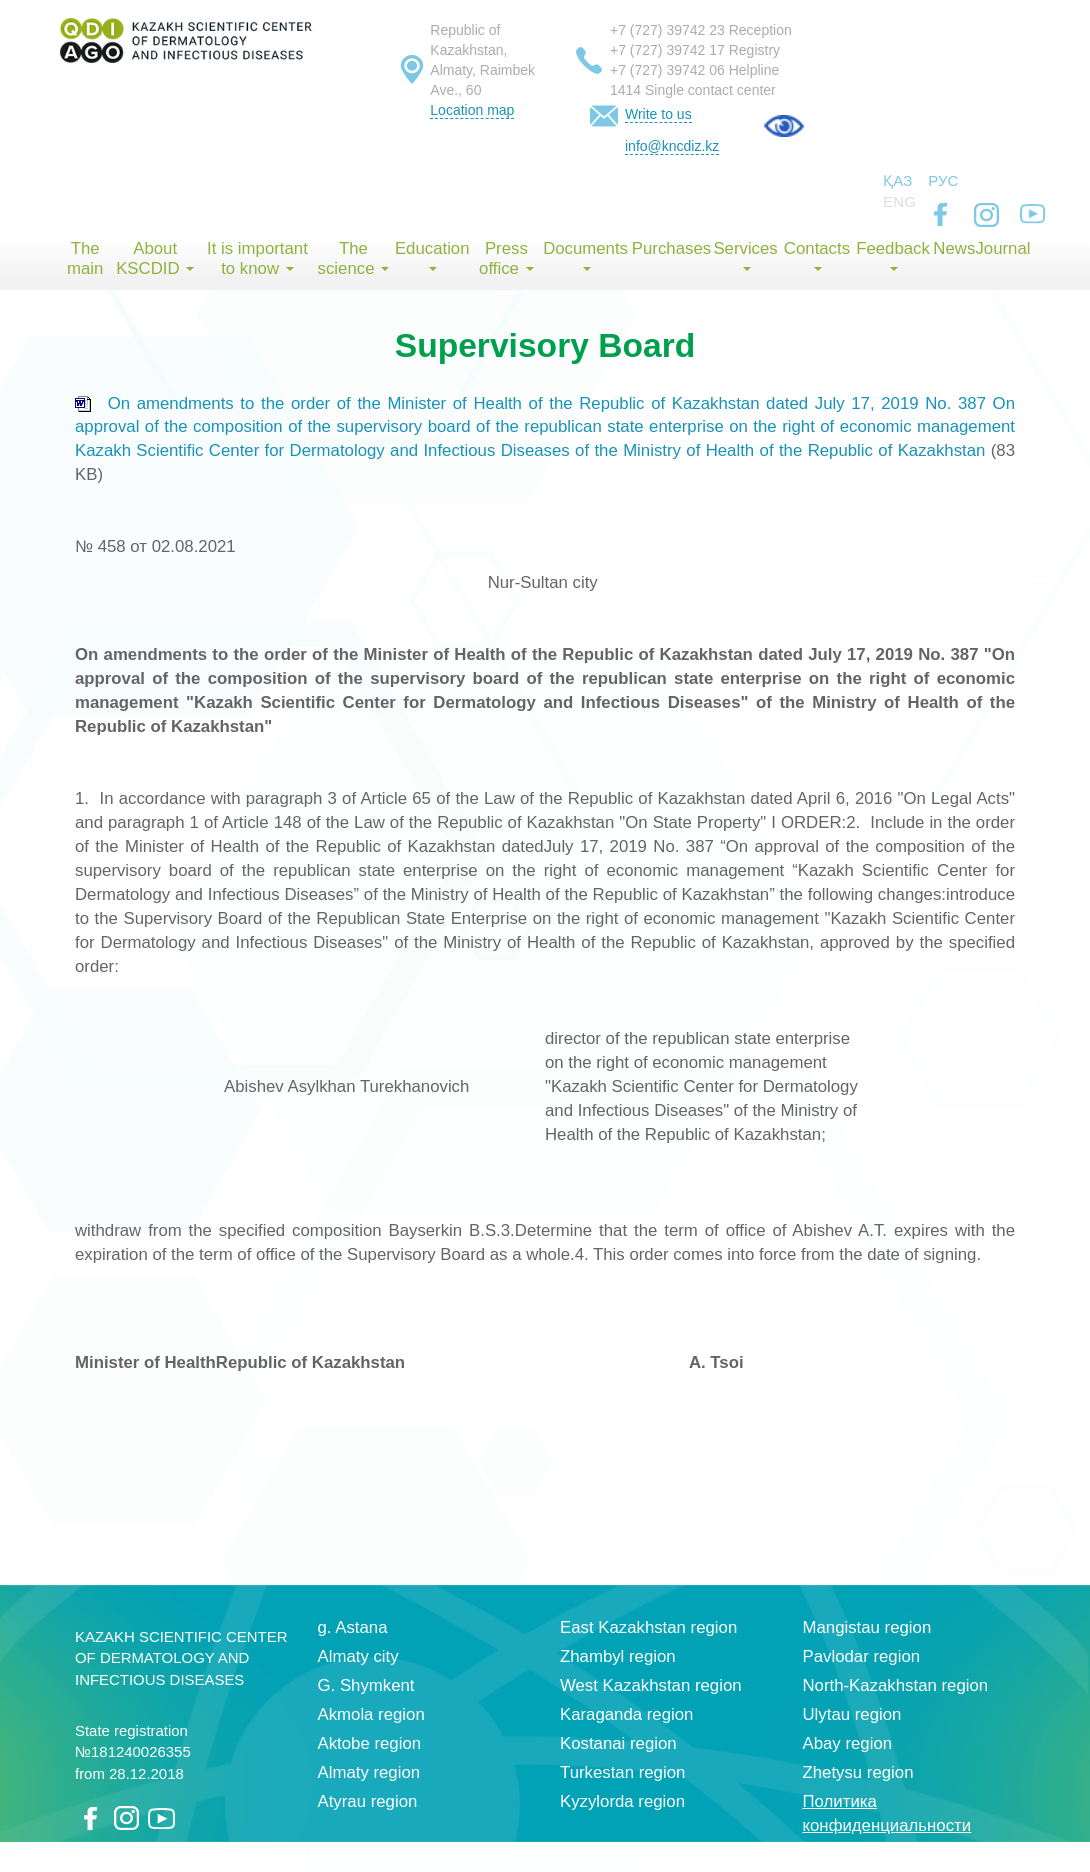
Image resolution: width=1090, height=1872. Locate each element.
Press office (506, 258)
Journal (1002, 248)
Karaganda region (626, 1714)
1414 (625, 90)
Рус (943, 180)
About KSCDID (155, 258)
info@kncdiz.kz (672, 146)
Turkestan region (622, 1772)
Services (745, 255)
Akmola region (371, 1714)
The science (354, 258)
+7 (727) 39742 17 (667, 50)
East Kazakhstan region (648, 1627)
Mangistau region (867, 1627)
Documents (585, 255)
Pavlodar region (862, 1656)
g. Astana (353, 1627)
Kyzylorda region (622, 1801)
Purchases (671, 248)
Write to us (658, 114)
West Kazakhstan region (651, 1685)
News (954, 248)
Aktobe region (370, 1743)
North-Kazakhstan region (896, 1685)
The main (85, 258)
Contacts (817, 255)
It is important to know (257, 258)
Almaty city (358, 1656)
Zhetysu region (858, 1772)
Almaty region (369, 1772)
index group (951, 1854)
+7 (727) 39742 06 (667, 70)
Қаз (897, 180)
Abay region (848, 1743)
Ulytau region (852, 1714)
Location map (472, 110)
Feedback (893, 255)
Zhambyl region (618, 1656)
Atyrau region (368, 1801)
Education (432, 255)
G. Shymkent (366, 1685)
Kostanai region (618, 1743)
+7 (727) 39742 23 (667, 30)
